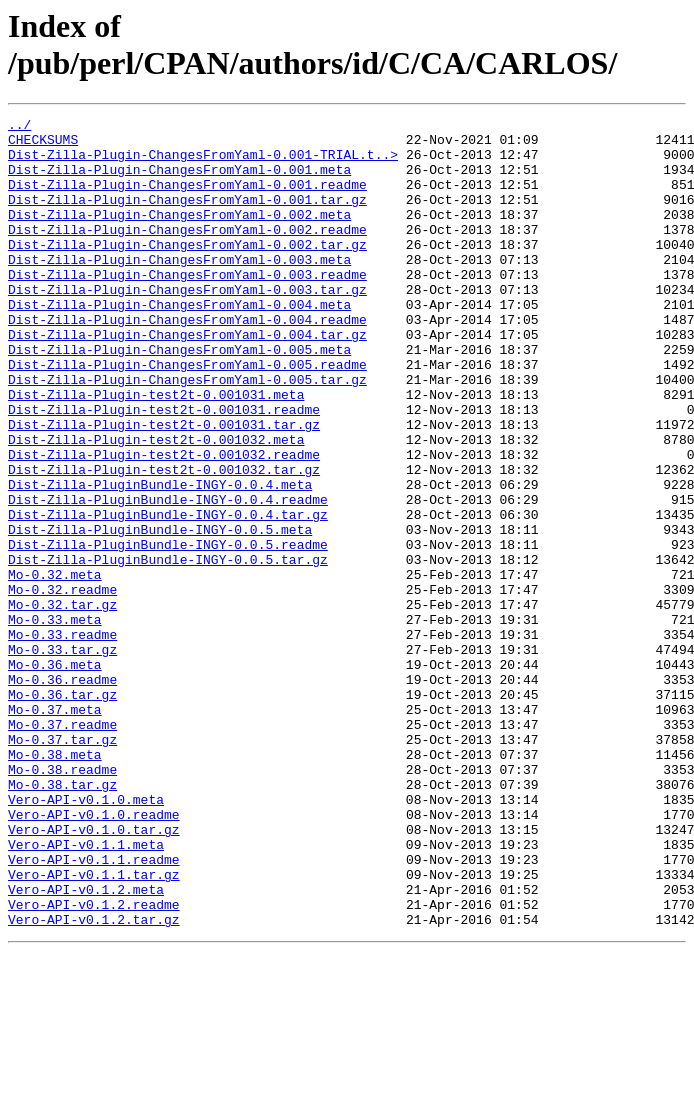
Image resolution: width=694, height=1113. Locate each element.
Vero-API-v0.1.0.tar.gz (94, 973)
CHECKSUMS (43, 145)
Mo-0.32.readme (62, 685)
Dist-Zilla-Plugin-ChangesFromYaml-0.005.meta (179, 397)
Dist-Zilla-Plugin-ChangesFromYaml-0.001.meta (179, 181)
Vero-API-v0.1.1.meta (86, 991)
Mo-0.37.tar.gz (62, 865)
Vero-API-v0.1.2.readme (94, 1063)
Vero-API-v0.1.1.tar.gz (94, 1027)
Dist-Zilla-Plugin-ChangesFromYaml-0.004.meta (179, 343)
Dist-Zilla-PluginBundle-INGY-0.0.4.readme (168, 577)
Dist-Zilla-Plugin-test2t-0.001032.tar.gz (164, 541)
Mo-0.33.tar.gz (62, 757)
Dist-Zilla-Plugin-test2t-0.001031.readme (164, 469)
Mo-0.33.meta (55, 721)
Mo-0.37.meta (55, 829)
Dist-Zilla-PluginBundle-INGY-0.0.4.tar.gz (168, 595)
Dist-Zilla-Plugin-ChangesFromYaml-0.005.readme (187, 415)
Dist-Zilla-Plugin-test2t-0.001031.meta (156, 451)
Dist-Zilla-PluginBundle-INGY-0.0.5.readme (168, 631)
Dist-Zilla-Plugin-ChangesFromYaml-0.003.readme (187, 307)
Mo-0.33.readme (62, 739)
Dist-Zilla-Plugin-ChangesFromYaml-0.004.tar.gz (187, 379)
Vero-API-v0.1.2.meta (86, 1045)
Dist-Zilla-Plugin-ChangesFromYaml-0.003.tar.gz (187, 325)
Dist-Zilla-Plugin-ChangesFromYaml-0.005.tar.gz (187, 433)
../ (19, 127)
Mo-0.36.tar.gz (62, 811)
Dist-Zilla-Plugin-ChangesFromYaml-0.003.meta (179, 289)
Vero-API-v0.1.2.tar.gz (94, 1081)
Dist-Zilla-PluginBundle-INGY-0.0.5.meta (160, 613)
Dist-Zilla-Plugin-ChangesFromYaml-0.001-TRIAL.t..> (203, 163)
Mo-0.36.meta (55, 775)
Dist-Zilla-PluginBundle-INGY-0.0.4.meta (160, 559)
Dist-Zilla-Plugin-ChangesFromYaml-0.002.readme (187, 253)
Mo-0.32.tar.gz (62, 703)
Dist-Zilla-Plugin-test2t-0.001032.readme (164, 523)
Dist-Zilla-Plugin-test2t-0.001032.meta (156, 505)
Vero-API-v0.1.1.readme (94, 1009)
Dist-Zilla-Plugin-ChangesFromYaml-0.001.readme (187, 199)
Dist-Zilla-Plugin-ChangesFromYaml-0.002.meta (179, 235)
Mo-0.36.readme (62, 793)
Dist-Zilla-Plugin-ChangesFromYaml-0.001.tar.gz (187, 217)
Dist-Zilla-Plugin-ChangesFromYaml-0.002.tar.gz (187, 271)
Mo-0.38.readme (62, 901)
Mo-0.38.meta (55, 883)
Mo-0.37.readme (62, 847)
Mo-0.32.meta (55, 667)
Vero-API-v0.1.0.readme (94, 955)
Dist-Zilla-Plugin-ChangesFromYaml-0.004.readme (187, 361)
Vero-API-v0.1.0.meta (86, 937)
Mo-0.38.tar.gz (62, 919)
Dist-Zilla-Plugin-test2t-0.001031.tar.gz (164, 487)
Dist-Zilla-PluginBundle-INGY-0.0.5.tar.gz (168, 649)
